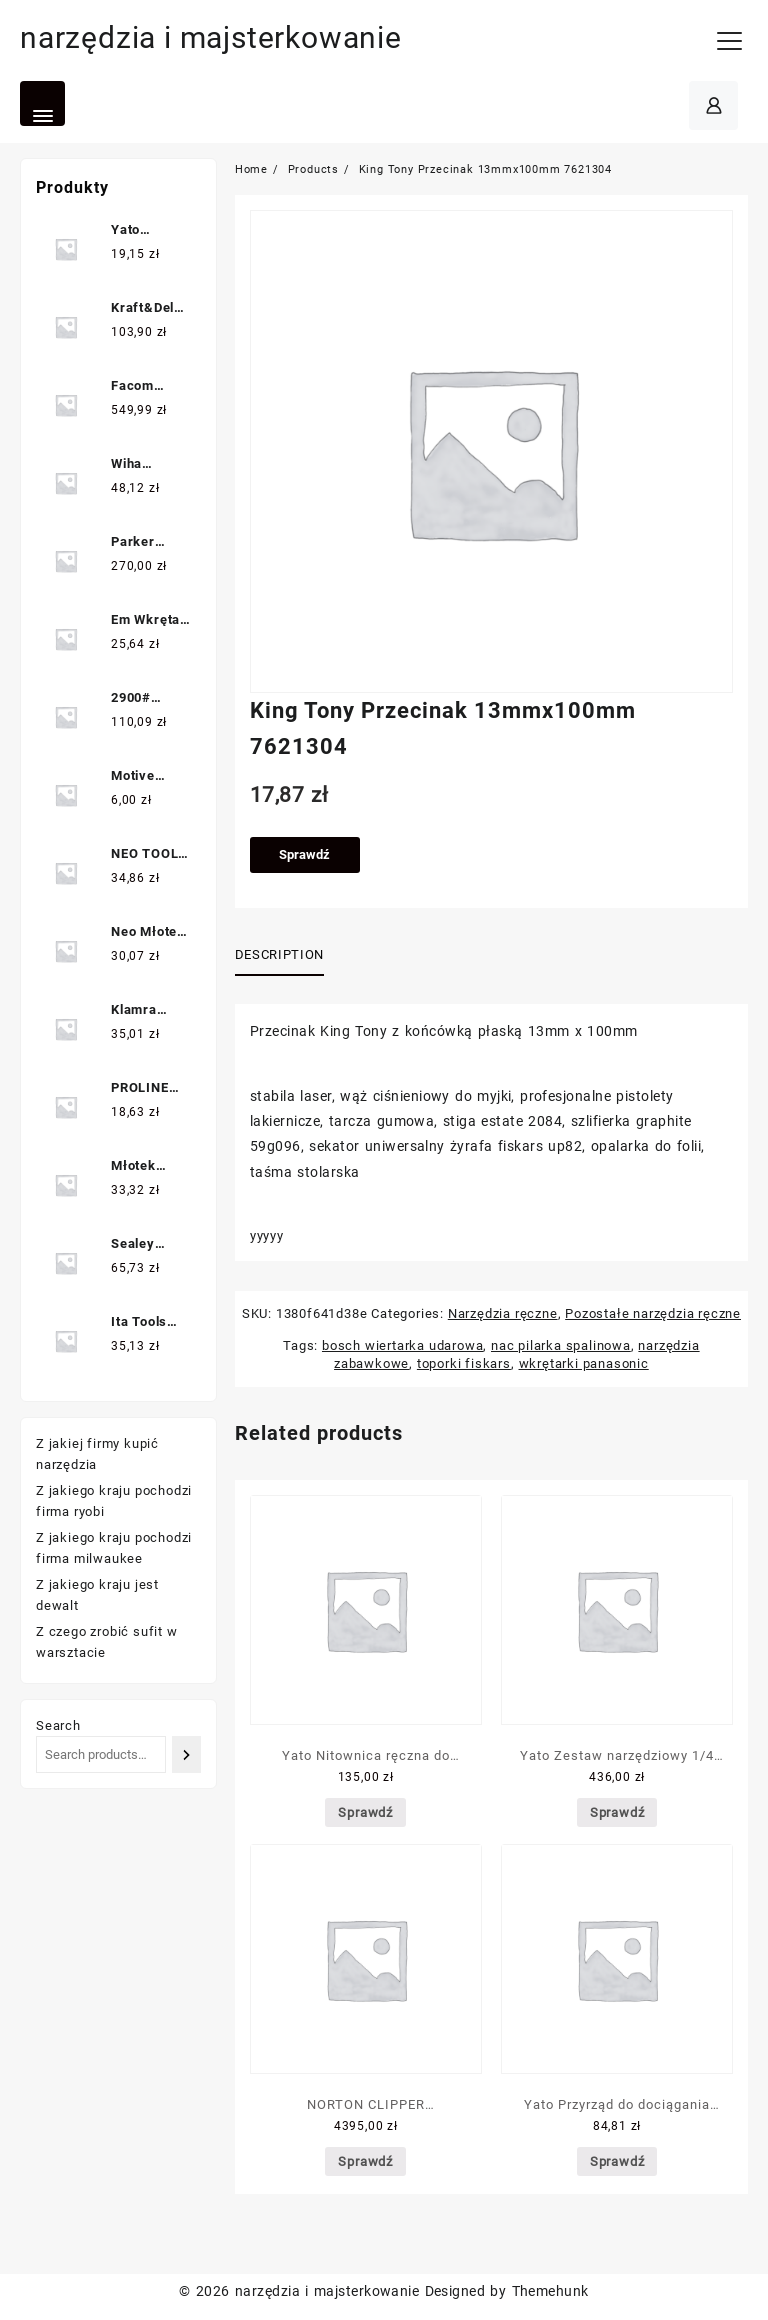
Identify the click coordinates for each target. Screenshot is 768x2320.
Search (58, 1725)
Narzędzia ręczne (503, 1313)
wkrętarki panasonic (584, 1363)
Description (279, 954)
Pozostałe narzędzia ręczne (653, 1313)
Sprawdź (304, 854)
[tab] (287, 956)
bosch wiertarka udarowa (402, 1345)
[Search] (186, 1754)
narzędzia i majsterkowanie (211, 37)
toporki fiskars (464, 1363)
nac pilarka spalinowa (561, 1345)
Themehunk (550, 2291)
